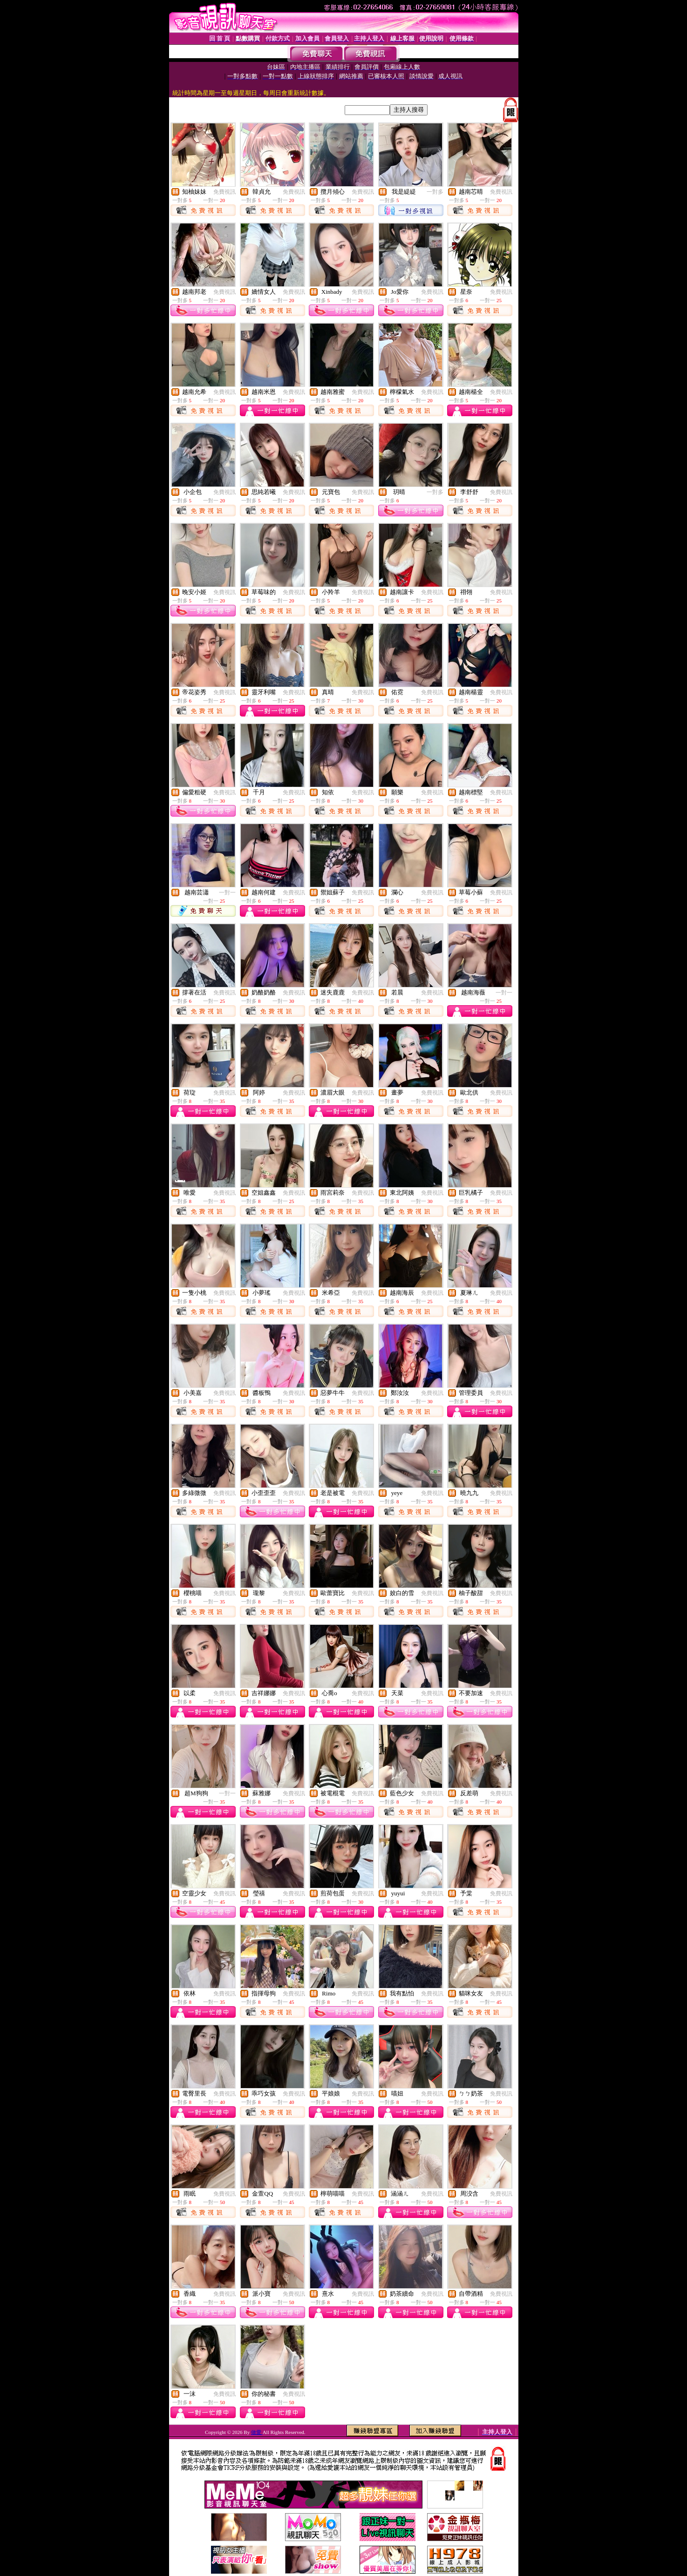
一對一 (227, 892)
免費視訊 (224, 192)
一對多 (435, 192)
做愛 (257, 2432)
